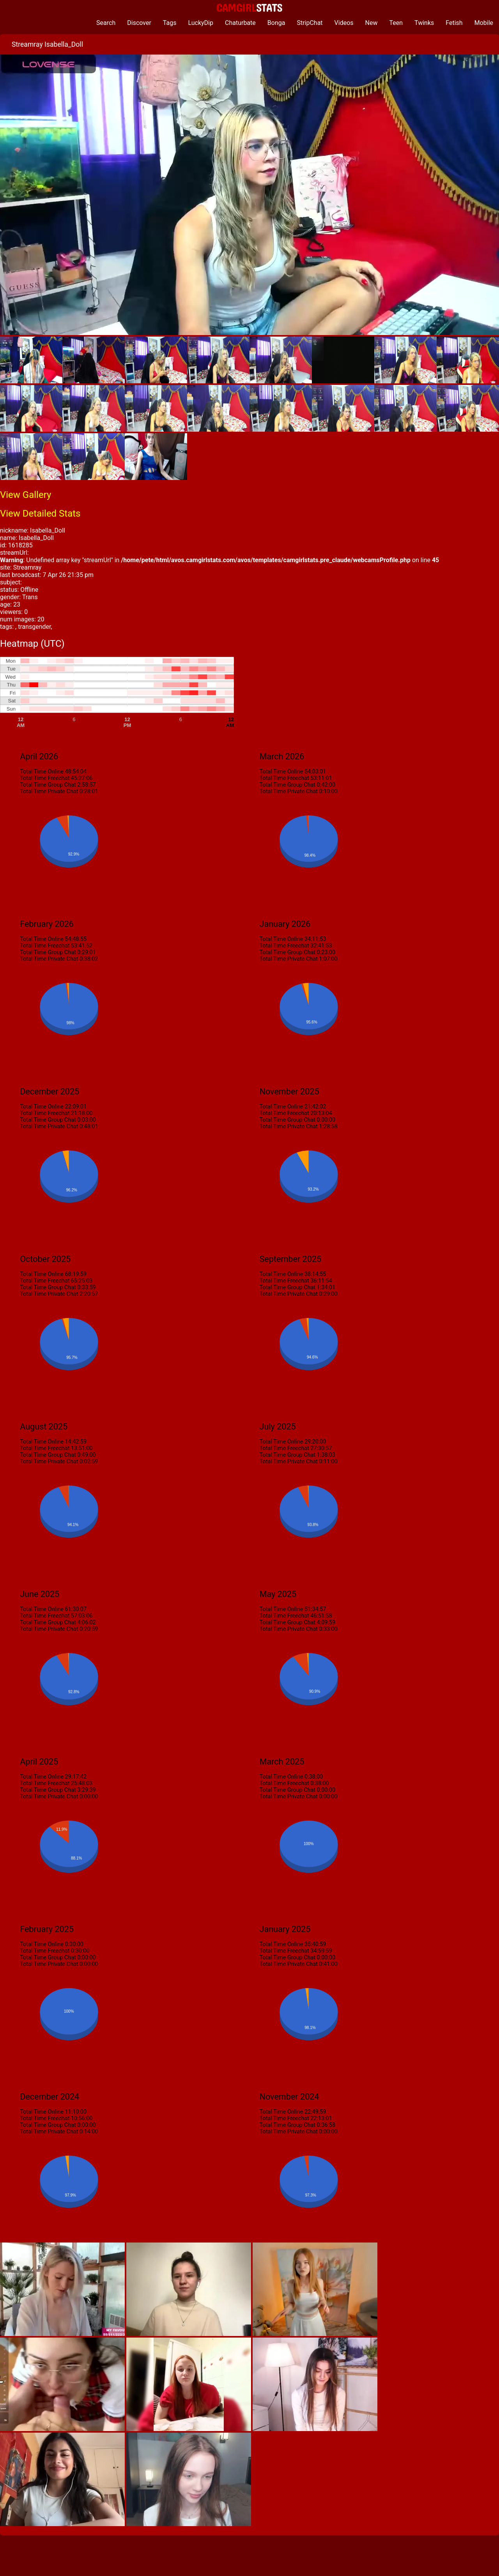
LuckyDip (200, 22)
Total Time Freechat (44, 778)
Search (105, 22)
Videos (344, 22)
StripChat (309, 22)
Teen (396, 22)
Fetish (454, 22)
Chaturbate (240, 22)
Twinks (424, 22)
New (371, 22)
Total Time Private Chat (49, 791)
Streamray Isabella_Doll (47, 44)
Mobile (483, 22)
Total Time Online (42, 771)
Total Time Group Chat (48, 785)
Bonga (276, 22)
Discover (139, 22)
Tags (170, 22)
